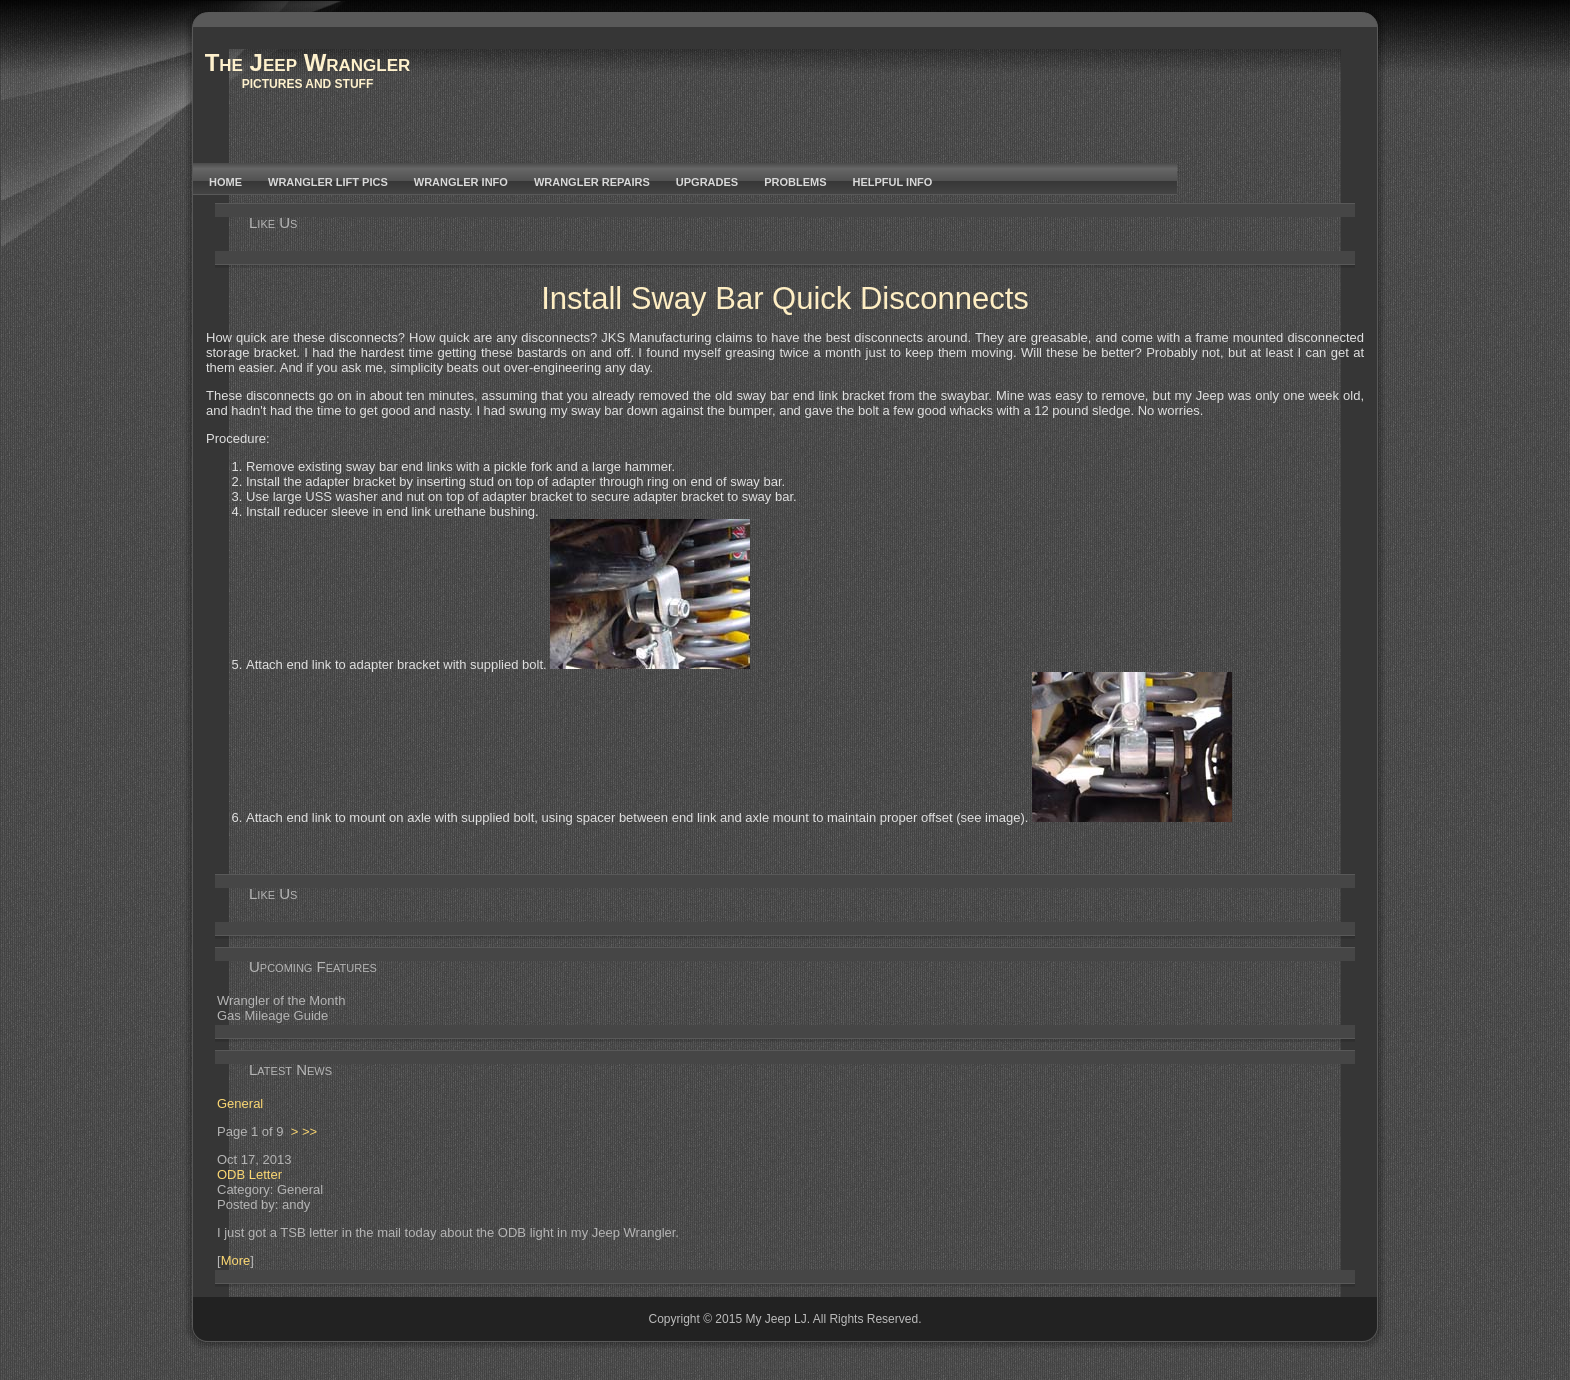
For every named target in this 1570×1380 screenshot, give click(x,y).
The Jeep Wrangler (308, 62)
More (236, 1260)
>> (309, 1131)
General (240, 1103)
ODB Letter (249, 1174)
